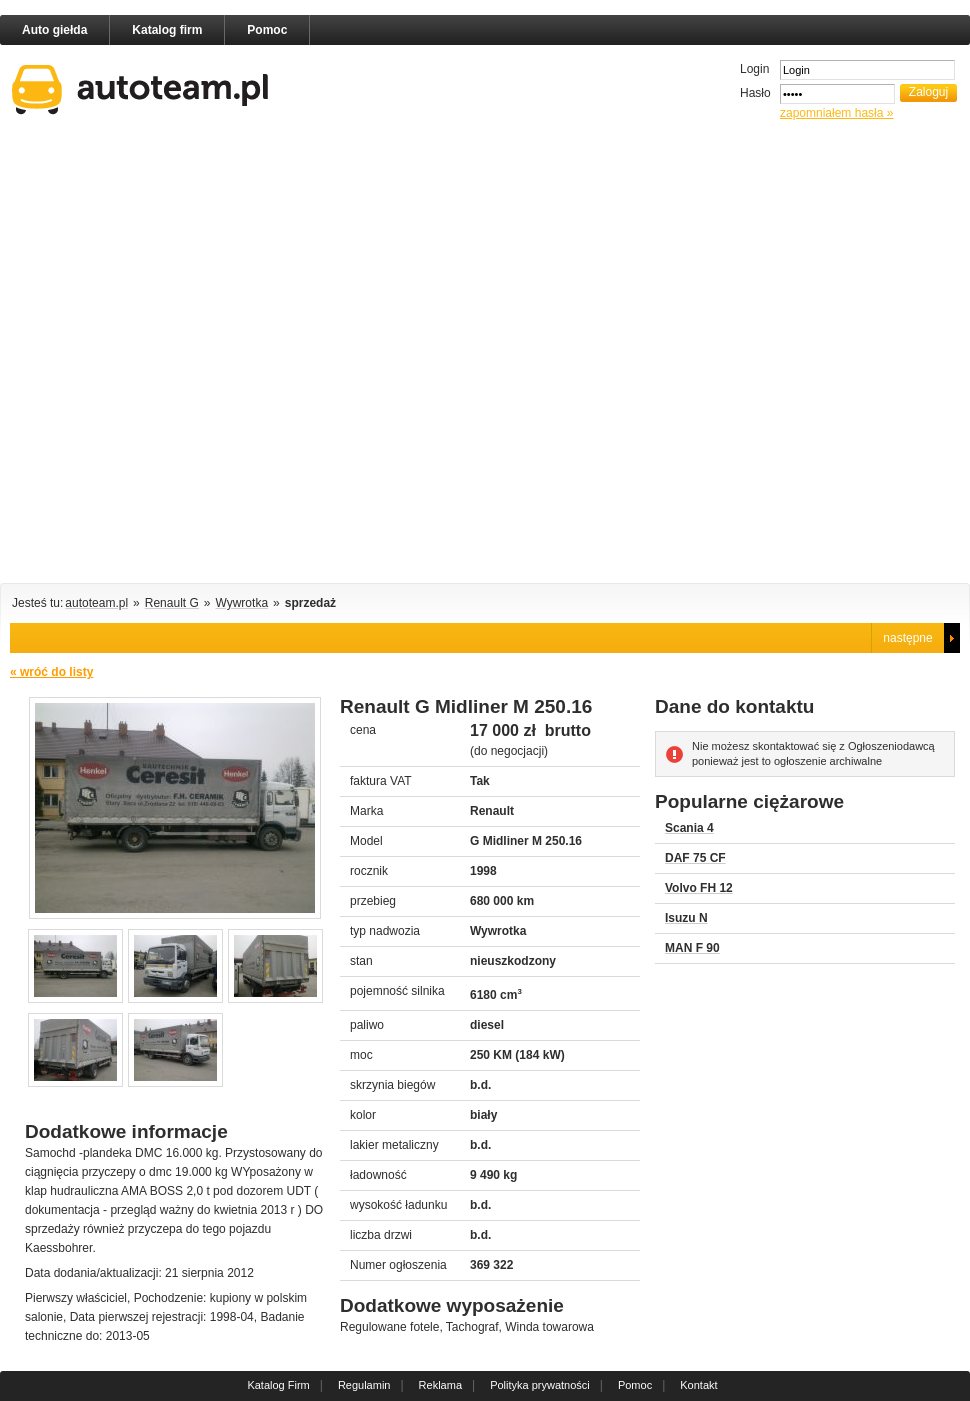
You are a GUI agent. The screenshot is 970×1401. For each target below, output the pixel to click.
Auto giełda (54, 30)
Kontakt (698, 1385)
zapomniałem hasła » (836, 113)
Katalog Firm (278, 1385)
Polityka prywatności (540, 1385)
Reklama (440, 1385)
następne (907, 638)
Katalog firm (167, 30)
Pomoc (267, 30)
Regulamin (364, 1385)
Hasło (755, 93)
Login (754, 69)
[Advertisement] (221, 355)
